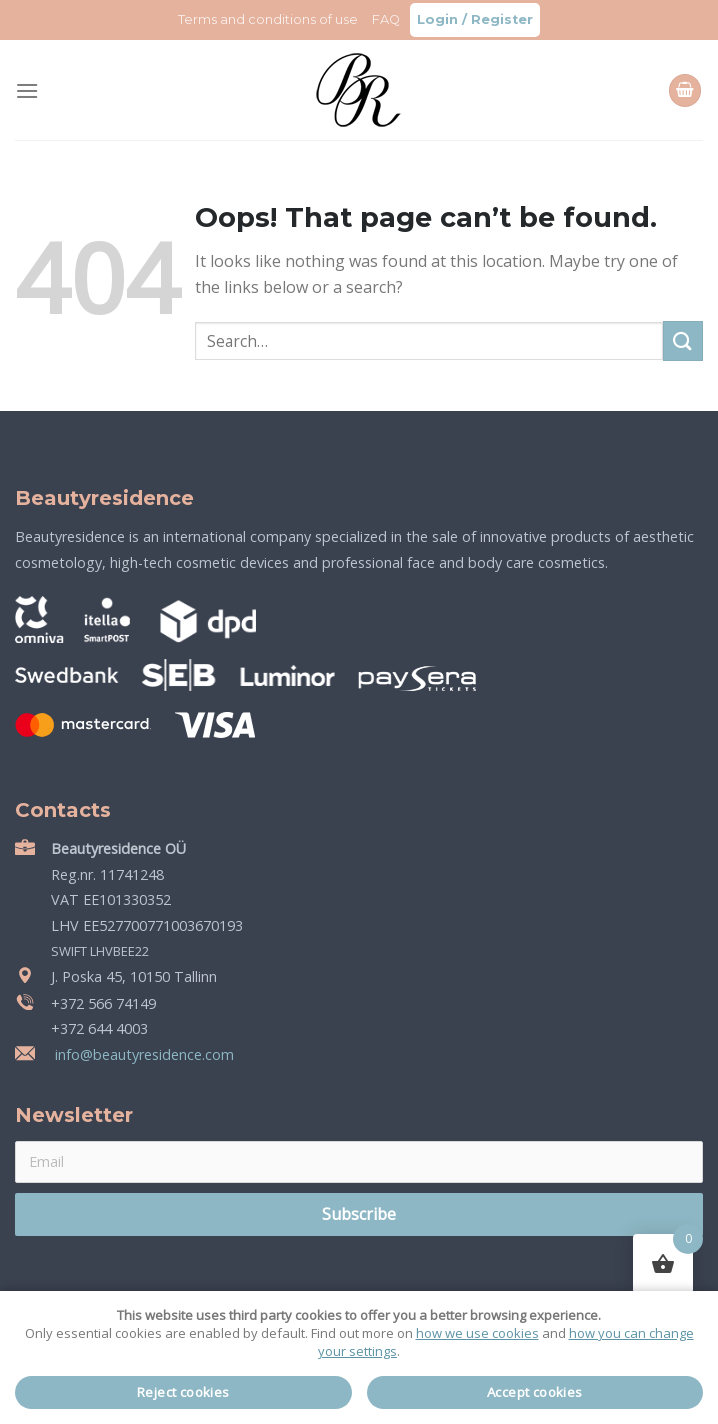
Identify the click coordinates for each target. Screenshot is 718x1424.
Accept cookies (535, 1392)
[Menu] (27, 90)
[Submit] (683, 340)
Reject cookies (183, 1392)
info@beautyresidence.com (142, 1054)
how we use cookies (477, 1333)
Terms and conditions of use (268, 19)
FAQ (386, 19)
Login (437, 19)
